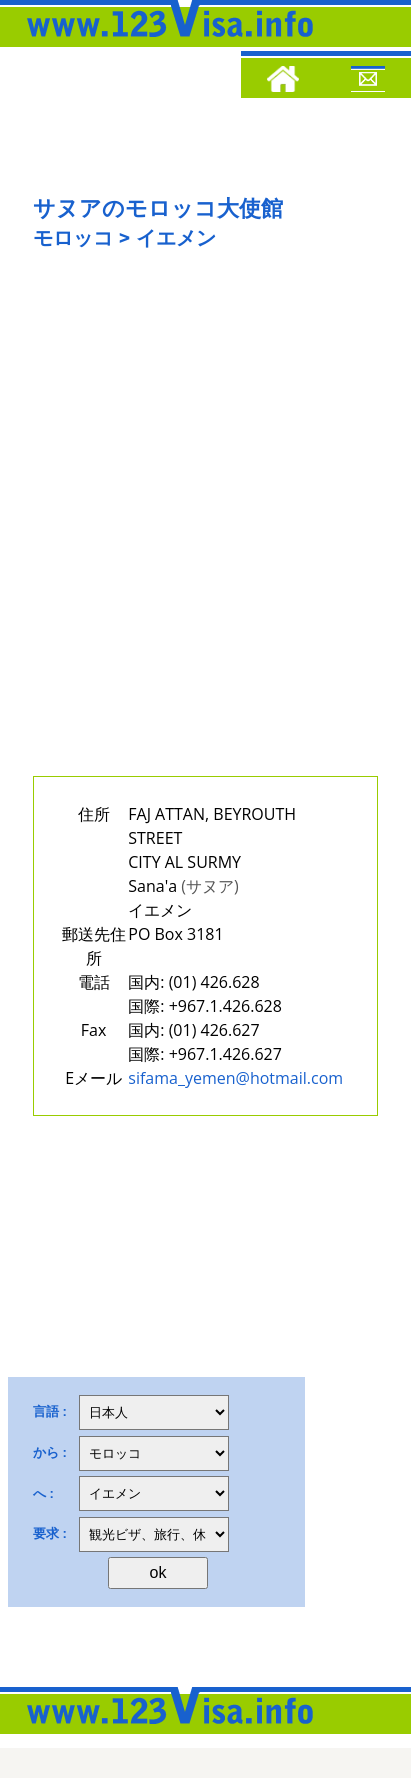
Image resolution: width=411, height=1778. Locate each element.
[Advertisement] (205, 528)
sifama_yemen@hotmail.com (235, 1078)
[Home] (283, 82)
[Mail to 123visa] (368, 82)
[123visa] (165, 43)
